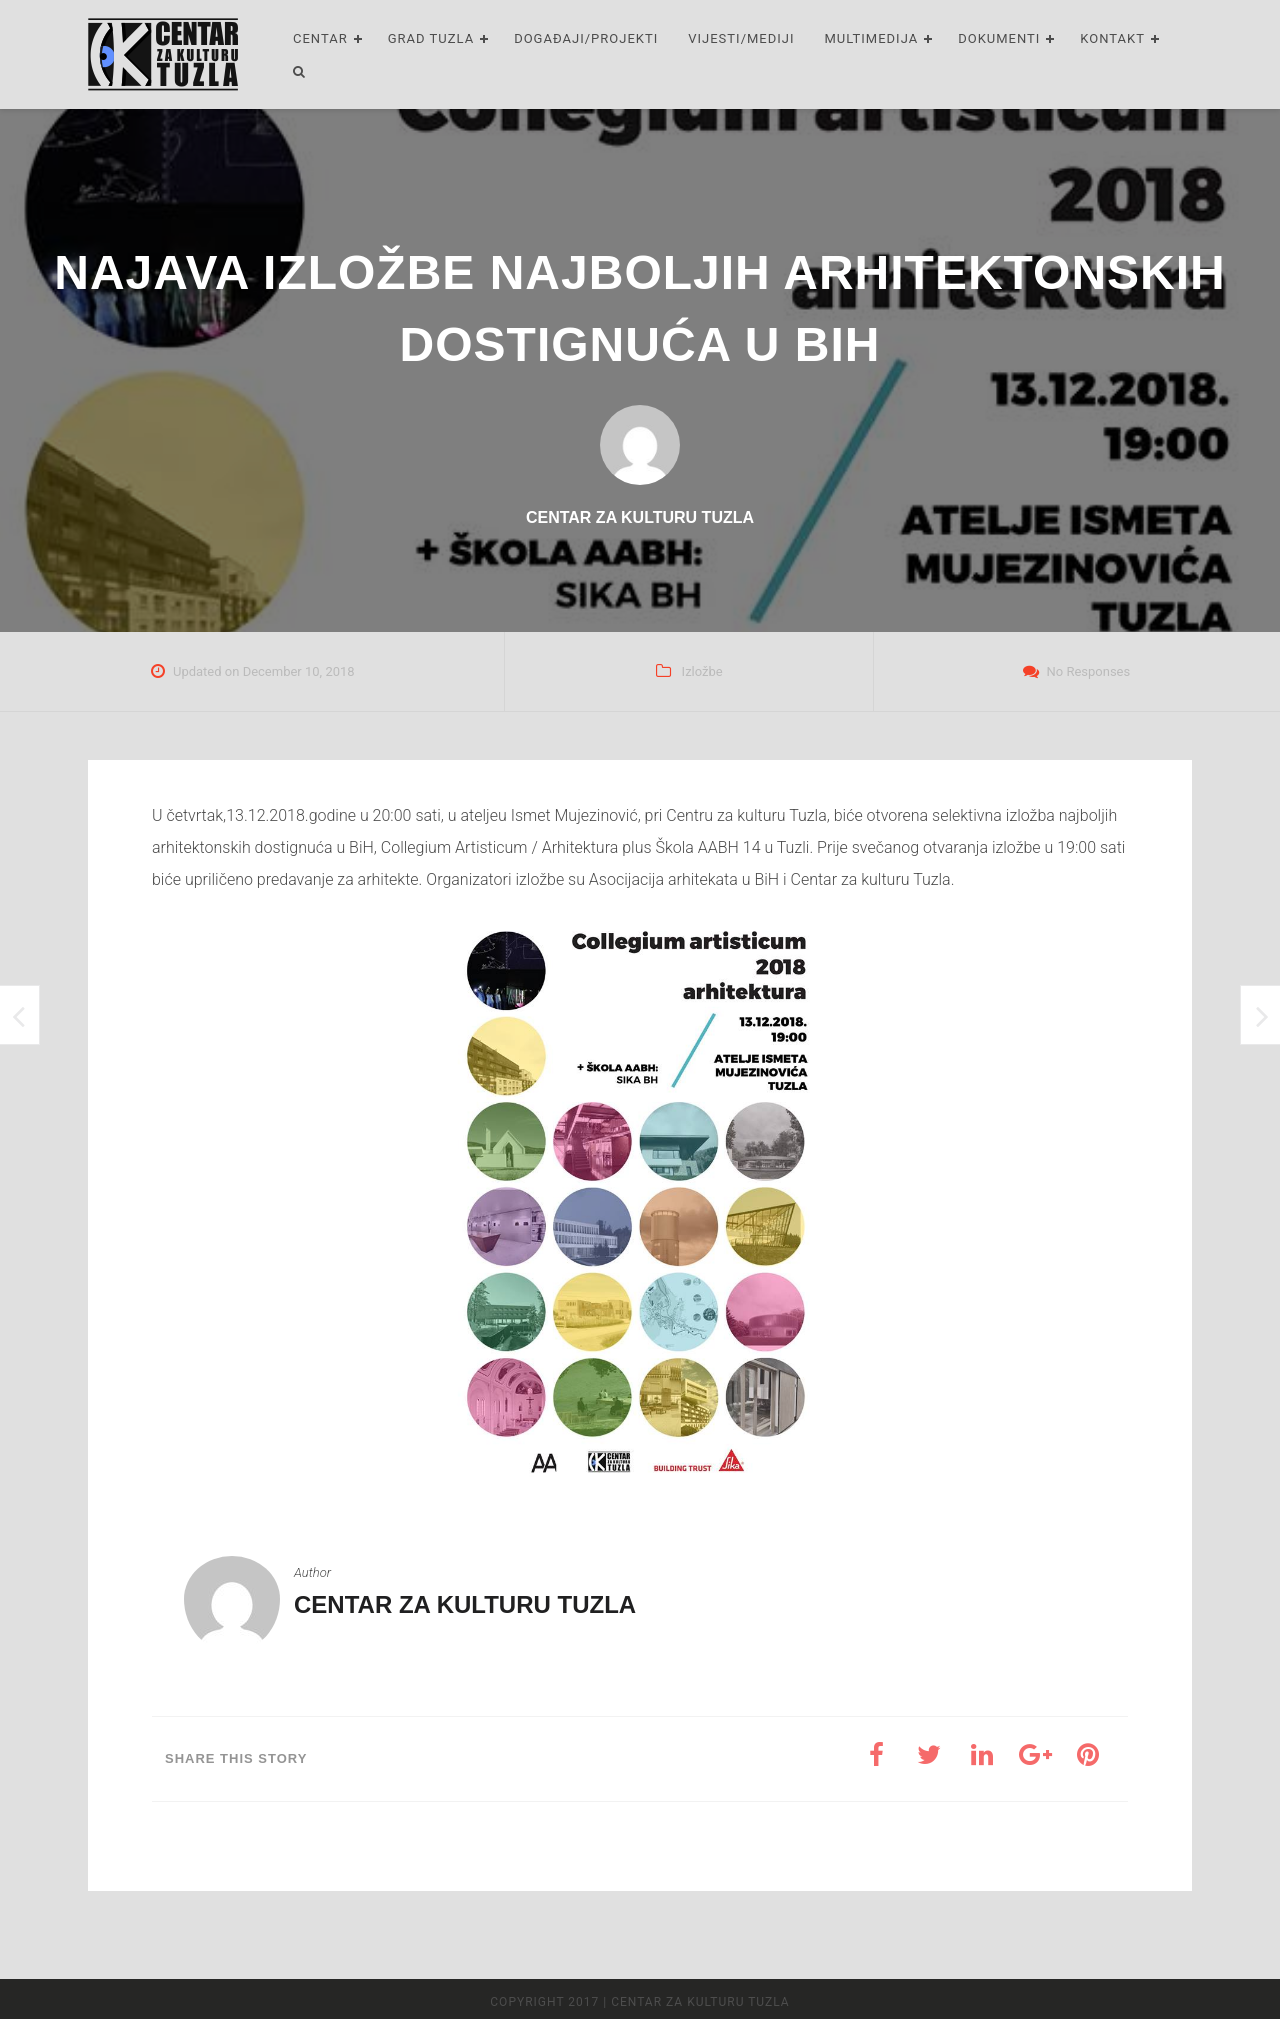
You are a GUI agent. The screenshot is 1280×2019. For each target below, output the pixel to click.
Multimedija (872, 38)
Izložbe (702, 671)
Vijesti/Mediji (741, 38)
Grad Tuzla (431, 38)
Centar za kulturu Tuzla (465, 1604)
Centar (320, 38)
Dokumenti (999, 38)
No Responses (1088, 671)
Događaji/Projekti (586, 38)
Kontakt (1112, 38)
